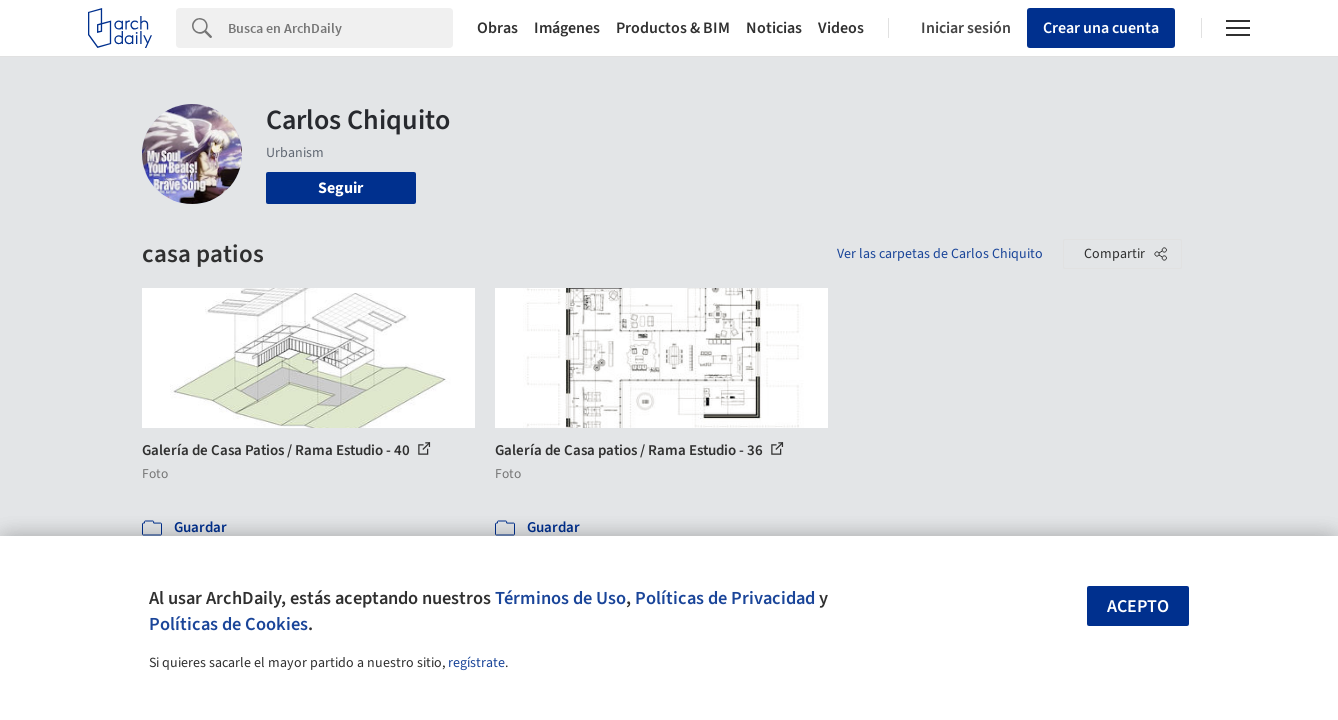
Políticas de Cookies (228, 624)
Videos (841, 28)
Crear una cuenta (1101, 28)
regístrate (476, 663)
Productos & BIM (673, 28)
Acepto (1138, 606)
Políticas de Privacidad (725, 598)
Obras (497, 28)
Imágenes (567, 28)
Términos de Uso (560, 598)
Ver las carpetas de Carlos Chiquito (940, 254)
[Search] (340, 28)
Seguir (340, 188)
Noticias (774, 28)
